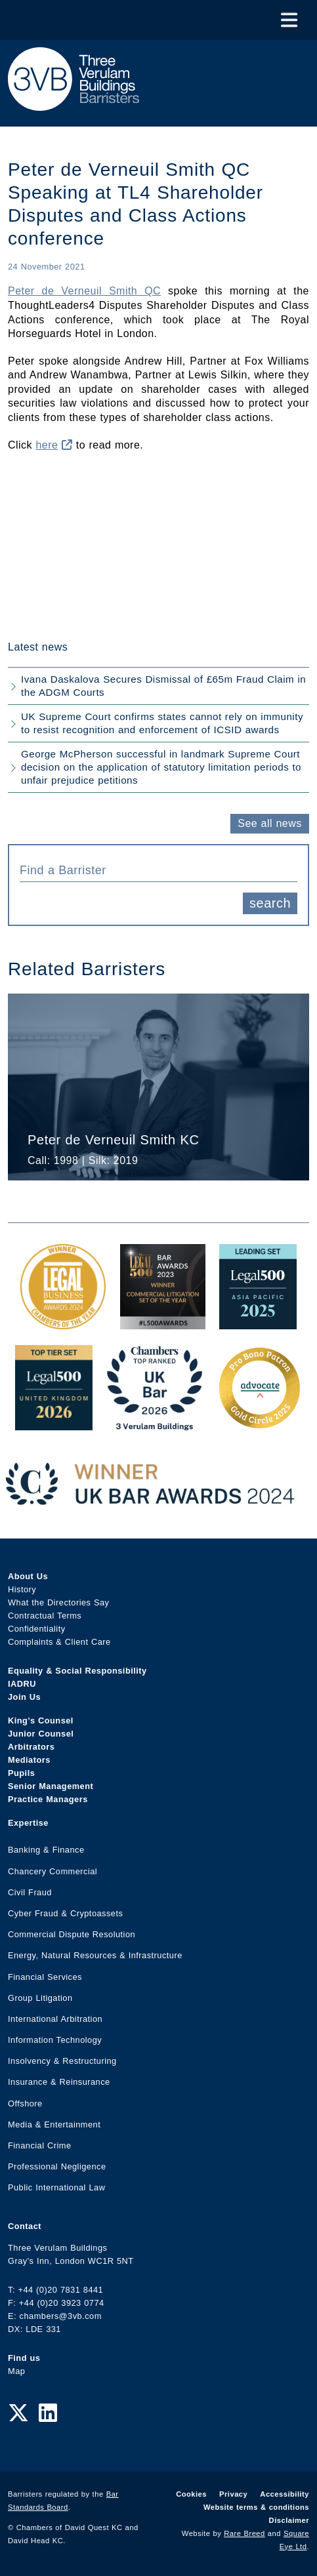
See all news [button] (269, 823)
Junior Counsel (41, 1734)
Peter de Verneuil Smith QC (84, 290)
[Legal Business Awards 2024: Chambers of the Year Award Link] (63, 1322)
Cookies (191, 2494)
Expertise (28, 1823)
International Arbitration (55, 2019)
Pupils (21, 1773)
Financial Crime (40, 2145)
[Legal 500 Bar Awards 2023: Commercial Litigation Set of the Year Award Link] (162, 1322)
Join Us (24, 1697)
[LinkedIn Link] (48, 2413)
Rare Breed (244, 2533)
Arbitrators (31, 1747)
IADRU (22, 1684)
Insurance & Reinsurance (59, 2082)
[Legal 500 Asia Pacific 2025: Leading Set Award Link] (258, 1322)
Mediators (29, 1760)
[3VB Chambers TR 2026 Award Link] (154, 1423)
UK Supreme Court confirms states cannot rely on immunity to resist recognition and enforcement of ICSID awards (162, 723)
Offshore (25, 2103)
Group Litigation (40, 1998)
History (22, 1589)
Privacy (233, 2494)
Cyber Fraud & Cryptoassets (65, 1913)
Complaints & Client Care (59, 1642)
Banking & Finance (46, 1850)
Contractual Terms (44, 1615)
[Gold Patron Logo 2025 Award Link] (259, 1423)
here (53, 445)
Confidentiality (37, 1629)
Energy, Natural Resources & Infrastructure (95, 1955)
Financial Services (45, 1977)
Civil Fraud (30, 1892)
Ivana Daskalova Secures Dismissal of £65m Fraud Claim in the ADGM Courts (163, 686)
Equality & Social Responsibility (77, 1671)
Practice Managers (48, 1799)
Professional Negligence (57, 2166)
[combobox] (158, 869)
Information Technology (55, 2040)
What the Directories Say (59, 1602)
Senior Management (50, 1786)
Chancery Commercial (52, 1871)
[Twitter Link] (18, 2413)
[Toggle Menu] (289, 20)
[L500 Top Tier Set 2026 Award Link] (54, 1423)
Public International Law (56, 2187)
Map (16, 2371)
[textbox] (153, 870)
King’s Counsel (41, 1720)
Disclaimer (289, 2520)
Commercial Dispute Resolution (71, 1934)
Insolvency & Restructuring (62, 2061)
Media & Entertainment (54, 2124)
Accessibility (284, 2494)
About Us (28, 1576)
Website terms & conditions (256, 2507)
